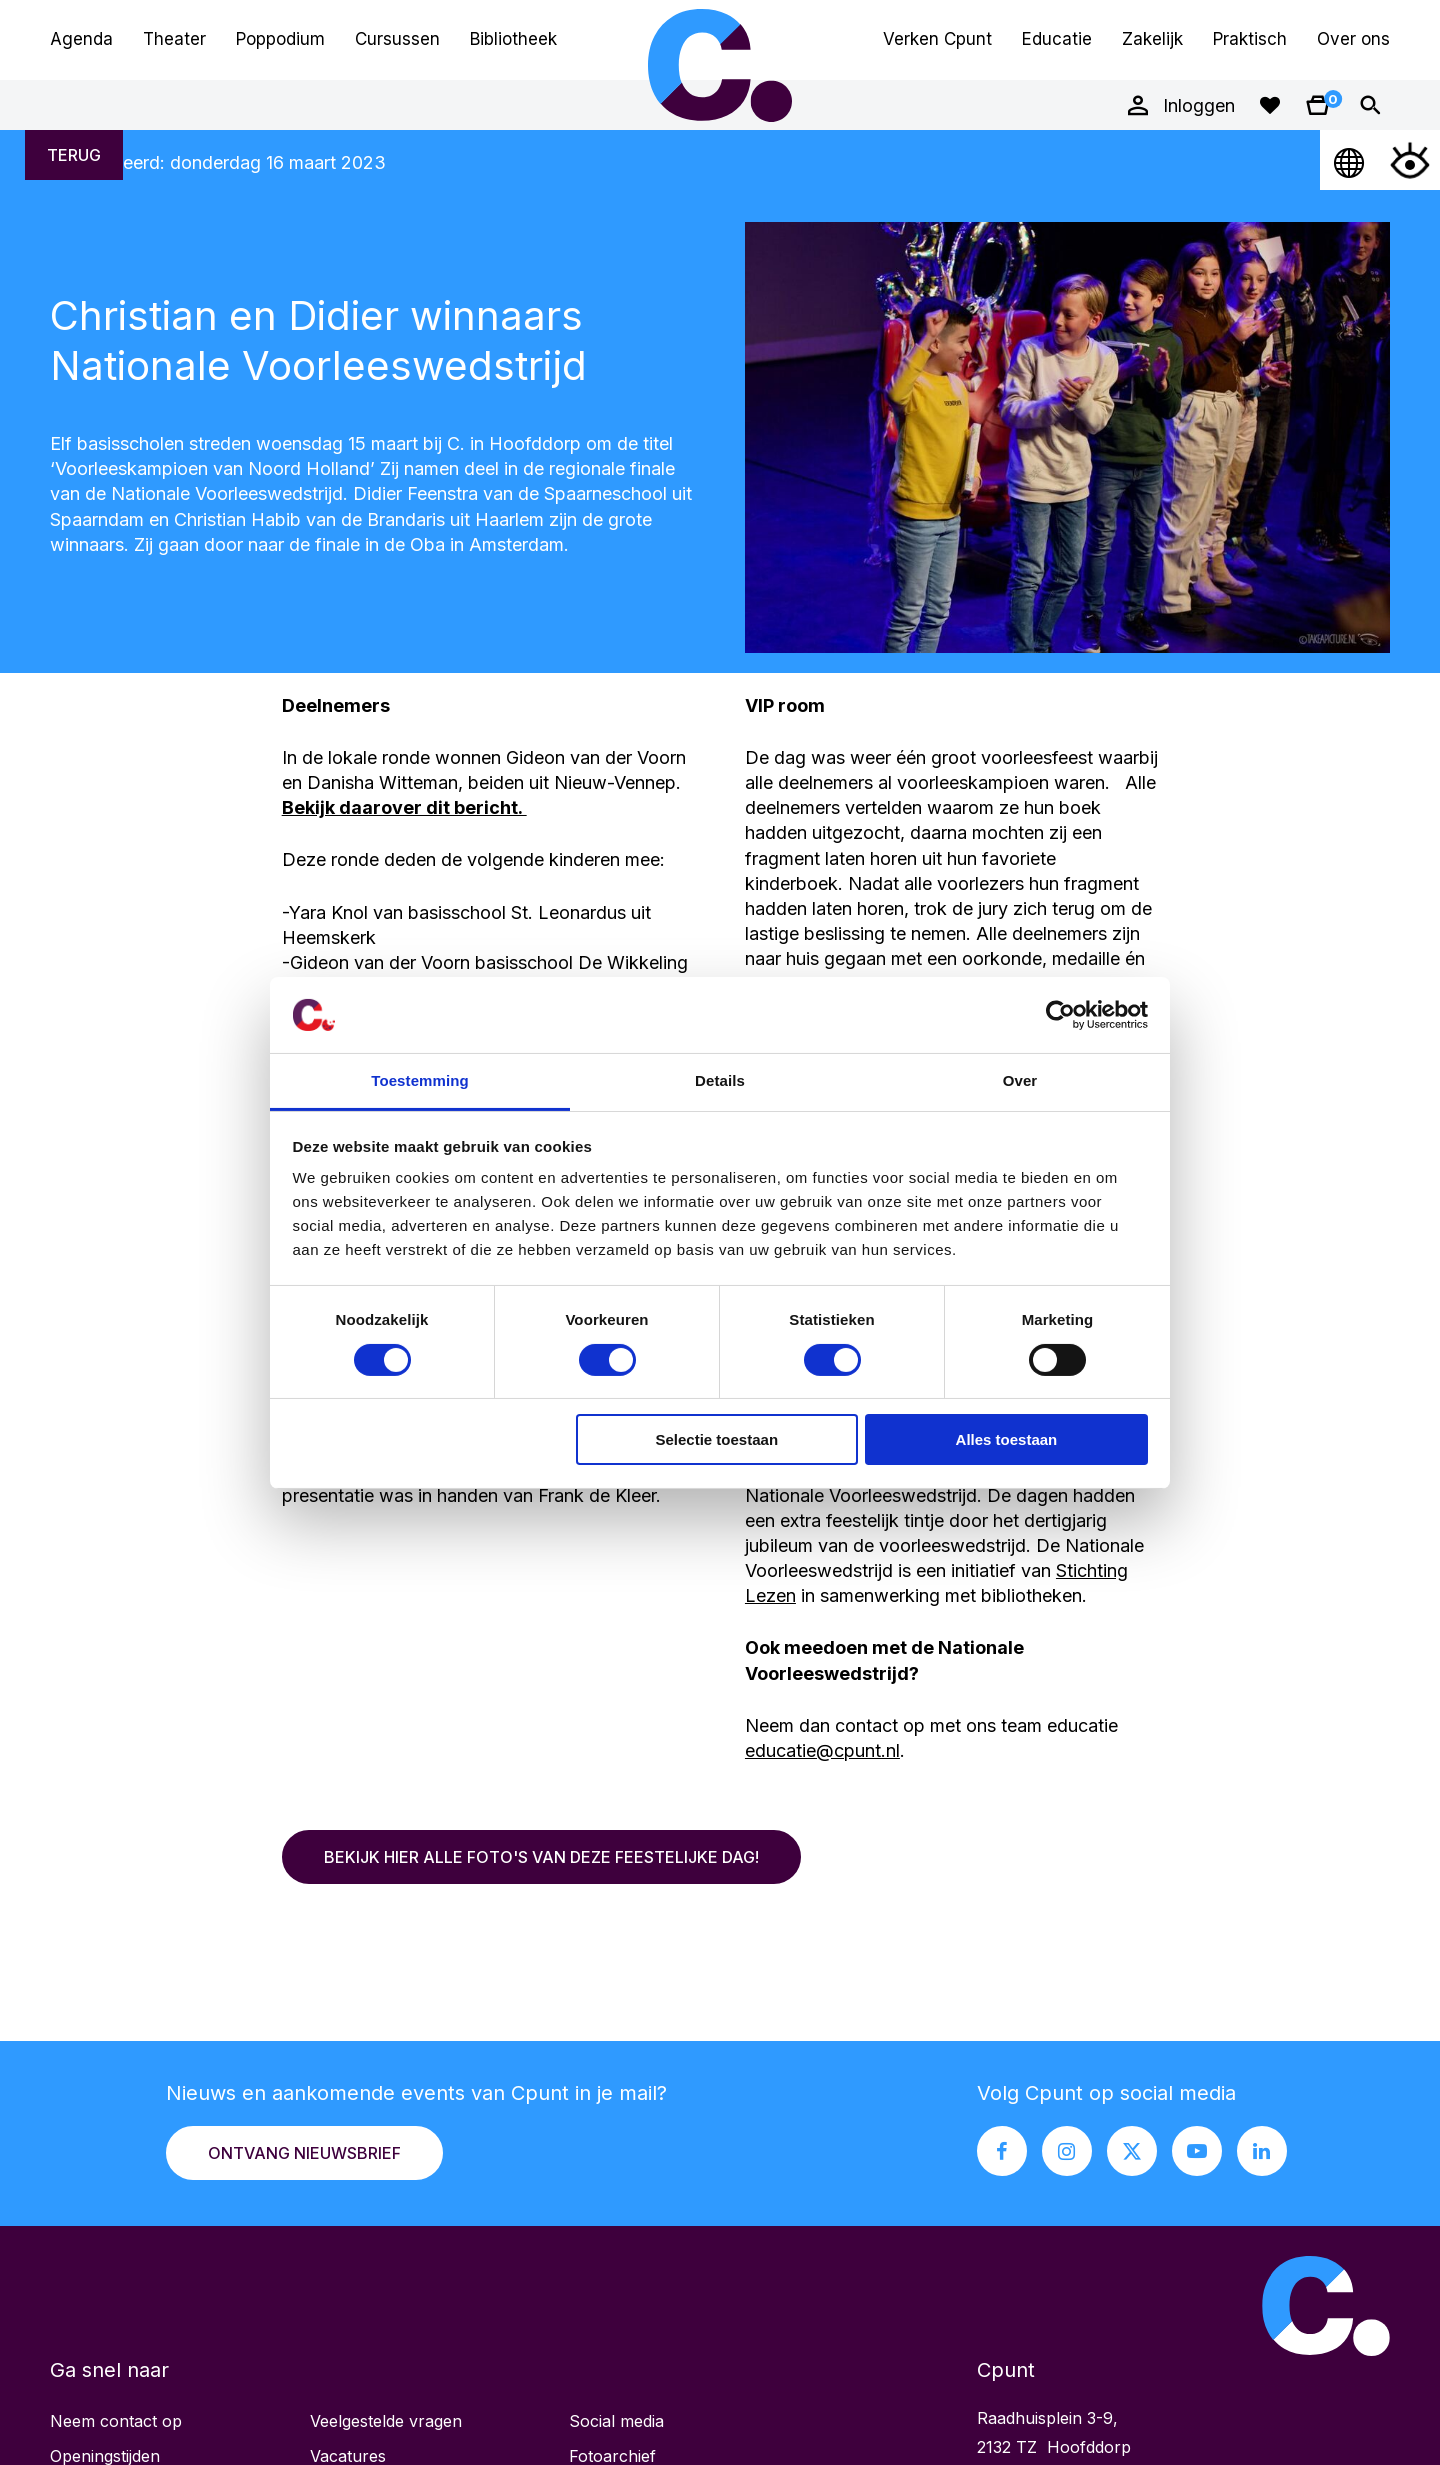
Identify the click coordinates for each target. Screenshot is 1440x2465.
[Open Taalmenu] (1350, 160)
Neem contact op (116, 2421)
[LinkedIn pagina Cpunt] (1262, 2151)
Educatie (1057, 39)
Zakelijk (1152, 39)
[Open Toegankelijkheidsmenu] (1410, 160)
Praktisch (1250, 39)
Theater (174, 39)
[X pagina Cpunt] (1132, 2151)
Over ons (1353, 39)
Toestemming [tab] (420, 1080)
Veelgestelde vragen (386, 2421)
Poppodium (280, 39)
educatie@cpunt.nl (822, 1750)
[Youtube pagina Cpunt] (1197, 2151)
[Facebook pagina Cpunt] (1002, 2151)
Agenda (81, 39)
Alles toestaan (1007, 1439)
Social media (616, 2421)
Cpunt (720, 65)
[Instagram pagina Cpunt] (1067, 2151)
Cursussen (397, 39)
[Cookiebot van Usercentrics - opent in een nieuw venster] (1060, 1015)
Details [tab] (720, 1080)
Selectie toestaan (717, 1439)
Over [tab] (1020, 1080)
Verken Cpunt (937, 39)
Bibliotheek (513, 39)
